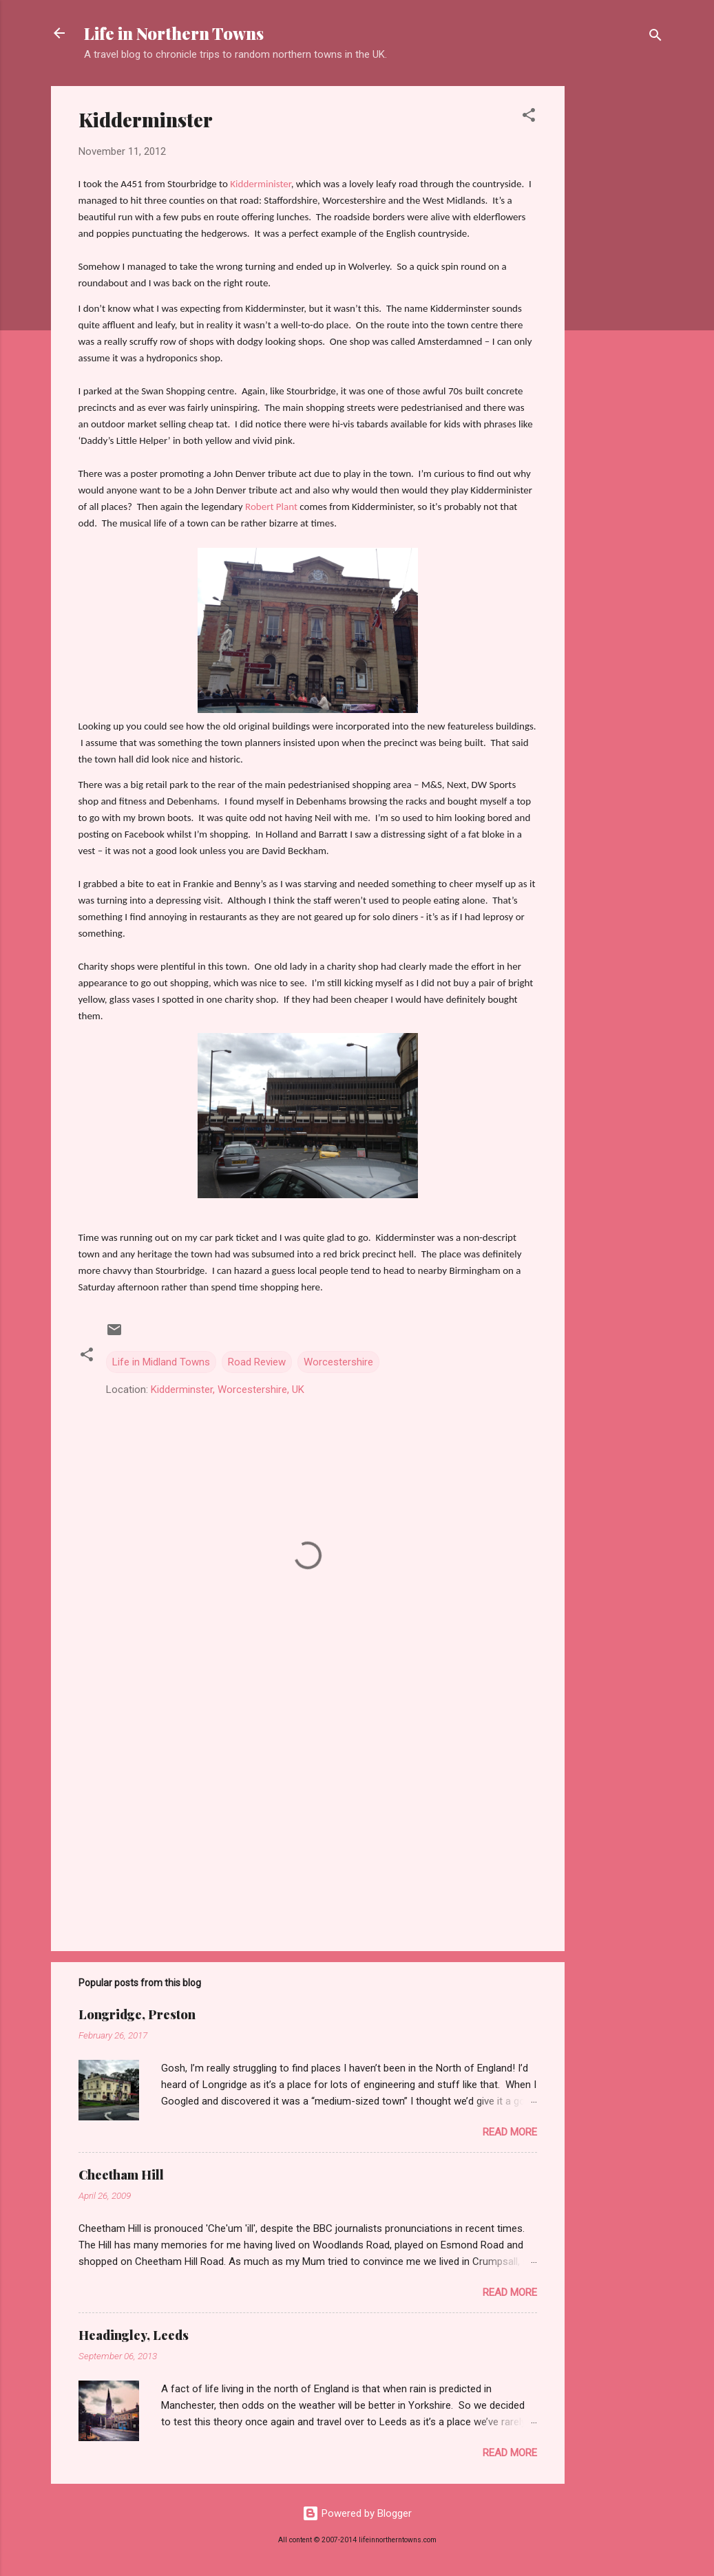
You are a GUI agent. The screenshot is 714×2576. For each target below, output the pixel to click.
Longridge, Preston (137, 2014)
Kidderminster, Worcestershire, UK (227, 1389)
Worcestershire (338, 1362)
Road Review (257, 1362)
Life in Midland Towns (161, 1362)
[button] (529, 117)
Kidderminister (260, 184)
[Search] (655, 37)
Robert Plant (271, 506)
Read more (510, 2132)
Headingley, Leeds (133, 2335)
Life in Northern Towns (174, 33)
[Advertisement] (620, 292)
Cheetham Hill (121, 2175)
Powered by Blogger (357, 2513)
